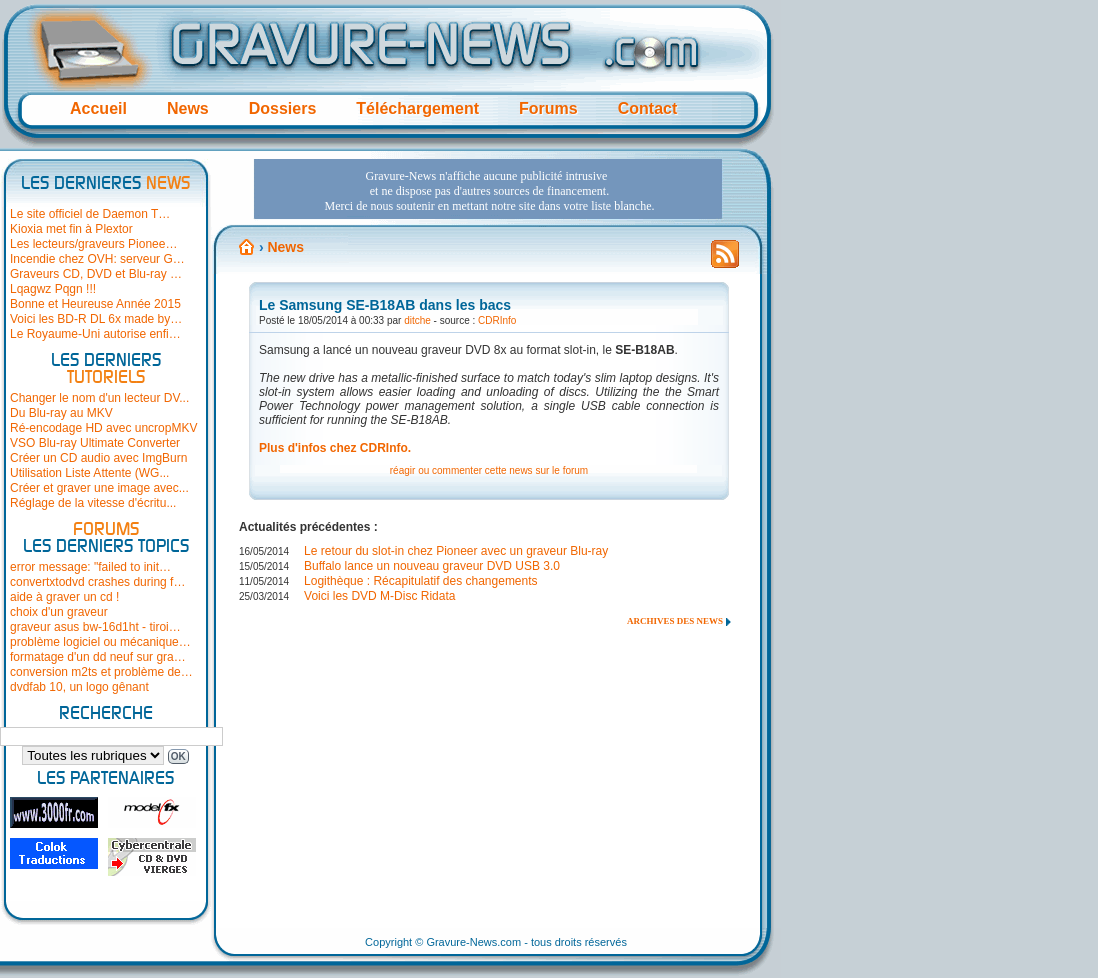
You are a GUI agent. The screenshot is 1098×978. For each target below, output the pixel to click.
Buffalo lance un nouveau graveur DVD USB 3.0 (432, 566)
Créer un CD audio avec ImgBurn (98, 458)
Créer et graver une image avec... (99, 488)
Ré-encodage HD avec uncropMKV (103, 428)
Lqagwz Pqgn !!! (53, 289)
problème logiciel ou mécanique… (100, 642)
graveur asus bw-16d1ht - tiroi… (95, 627)
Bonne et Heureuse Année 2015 (95, 304)
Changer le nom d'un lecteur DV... (99, 398)
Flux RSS (725, 260)
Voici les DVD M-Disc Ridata (379, 596)
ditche (417, 320)
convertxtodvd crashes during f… (97, 582)
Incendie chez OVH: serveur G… (97, 259)
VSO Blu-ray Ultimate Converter (95, 443)
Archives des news (675, 621)
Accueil (98, 108)
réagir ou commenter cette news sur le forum (489, 470)
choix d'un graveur (59, 612)
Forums (548, 108)
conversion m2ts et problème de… (101, 672)
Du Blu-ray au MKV (61, 413)
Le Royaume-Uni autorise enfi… (95, 334)
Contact (648, 108)
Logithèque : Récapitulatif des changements (421, 581)
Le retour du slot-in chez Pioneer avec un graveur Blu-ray (456, 551)
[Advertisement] (488, 189)
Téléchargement (417, 108)
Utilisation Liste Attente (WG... (89, 473)
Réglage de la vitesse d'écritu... (93, 503)
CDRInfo (497, 320)
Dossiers (283, 108)
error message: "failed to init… (90, 567)
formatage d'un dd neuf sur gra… (98, 657)
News (188, 108)
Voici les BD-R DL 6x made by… (96, 319)
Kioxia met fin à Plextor (71, 229)
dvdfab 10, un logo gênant (79, 687)
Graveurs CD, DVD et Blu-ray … (96, 274)
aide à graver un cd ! (64, 597)
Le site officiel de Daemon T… (90, 214)
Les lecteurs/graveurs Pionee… (93, 244)
